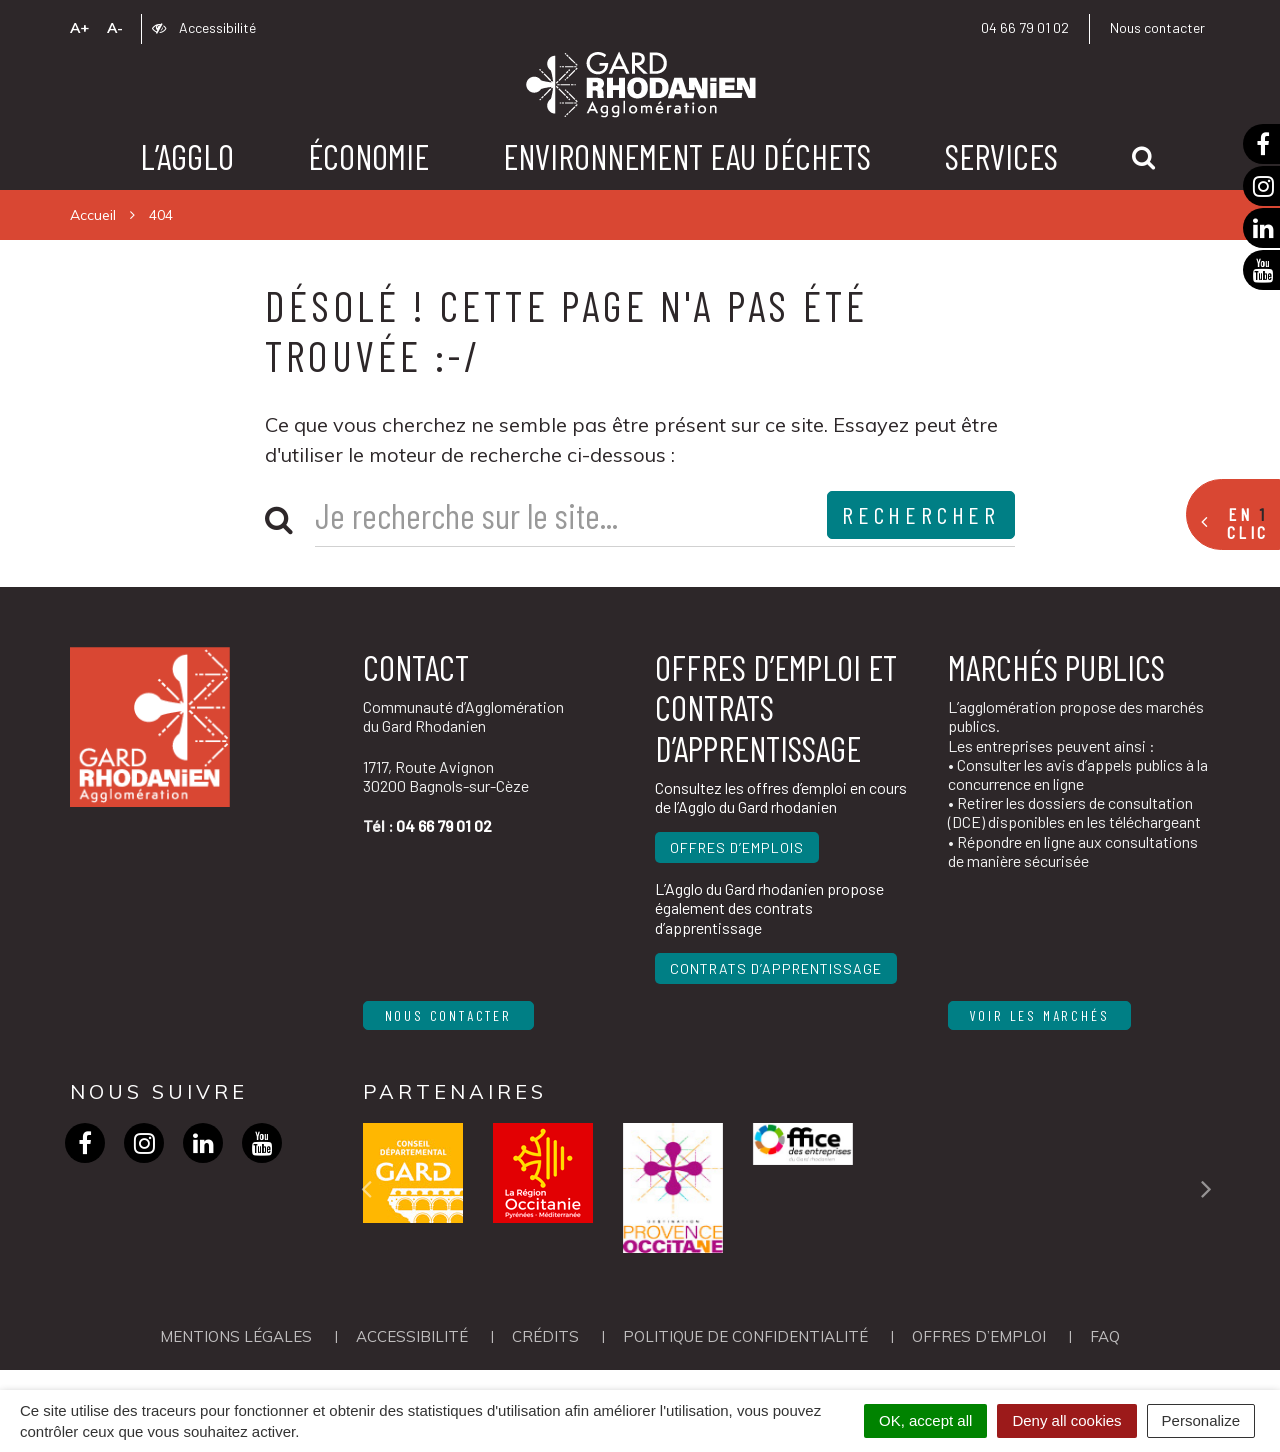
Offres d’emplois (737, 847)
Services (1001, 156)
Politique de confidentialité (745, 1336)
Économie (368, 156)
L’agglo (187, 156)
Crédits (545, 1336)
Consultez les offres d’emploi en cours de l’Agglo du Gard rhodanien (781, 797)
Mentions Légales (236, 1336)
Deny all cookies (1066, 1420)
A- (115, 28)
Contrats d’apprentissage (776, 968)
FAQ (1105, 1336)
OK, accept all (925, 1420)
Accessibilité (204, 27)
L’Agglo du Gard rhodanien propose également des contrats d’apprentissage (769, 907)
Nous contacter (1157, 27)
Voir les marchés (1040, 1015)
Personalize (1201, 1420)
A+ (79, 28)
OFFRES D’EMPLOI (979, 1336)
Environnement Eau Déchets (687, 156)
